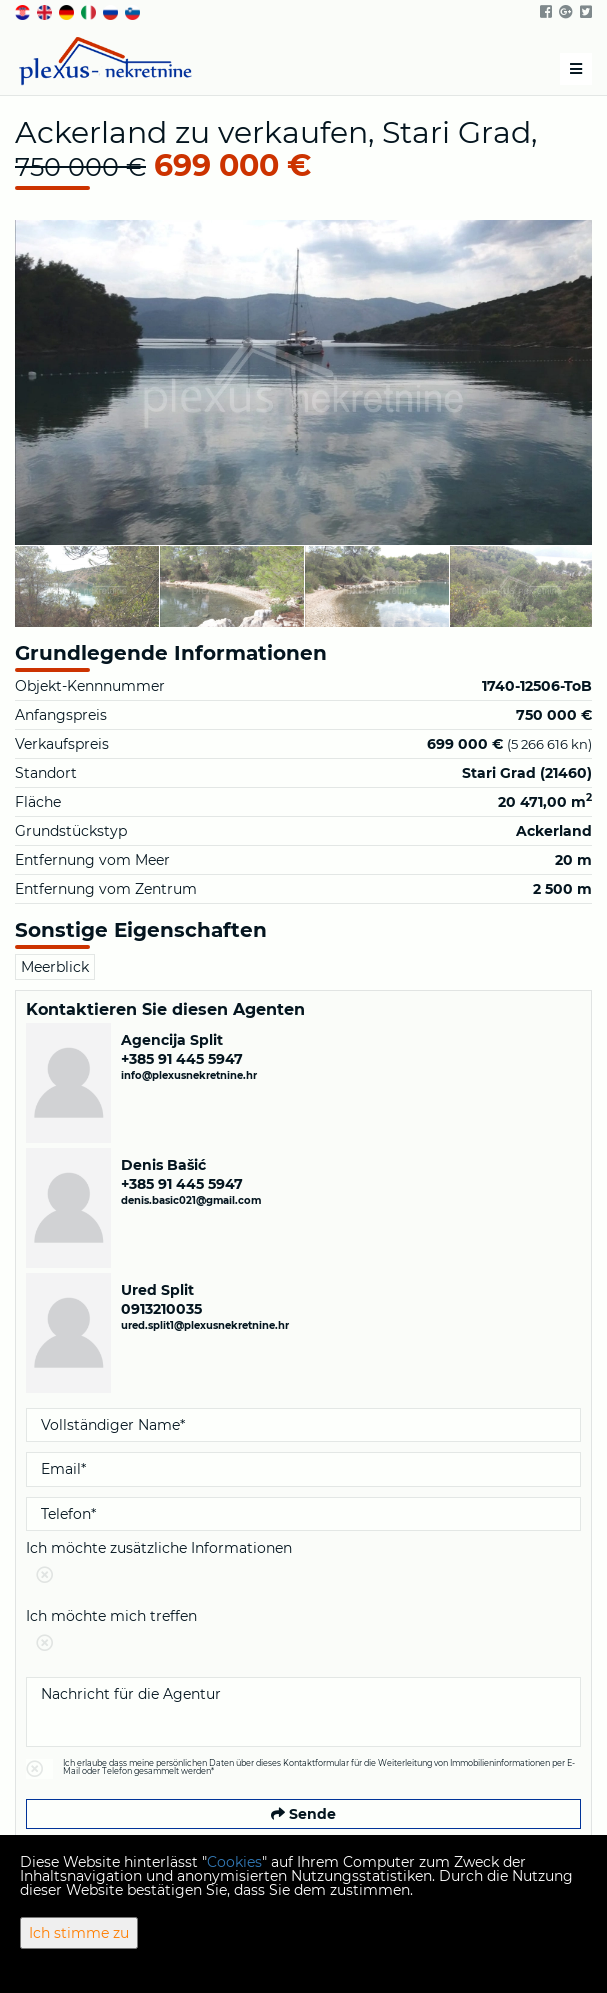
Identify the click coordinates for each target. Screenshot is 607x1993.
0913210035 (161, 1309)
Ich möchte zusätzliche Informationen (303, 1565)
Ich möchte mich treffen (303, 1633)
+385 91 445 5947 (182, 1059)
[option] (87, 586)
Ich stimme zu (79, 1933)
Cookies (234, 1862)
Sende (303, 1814)
